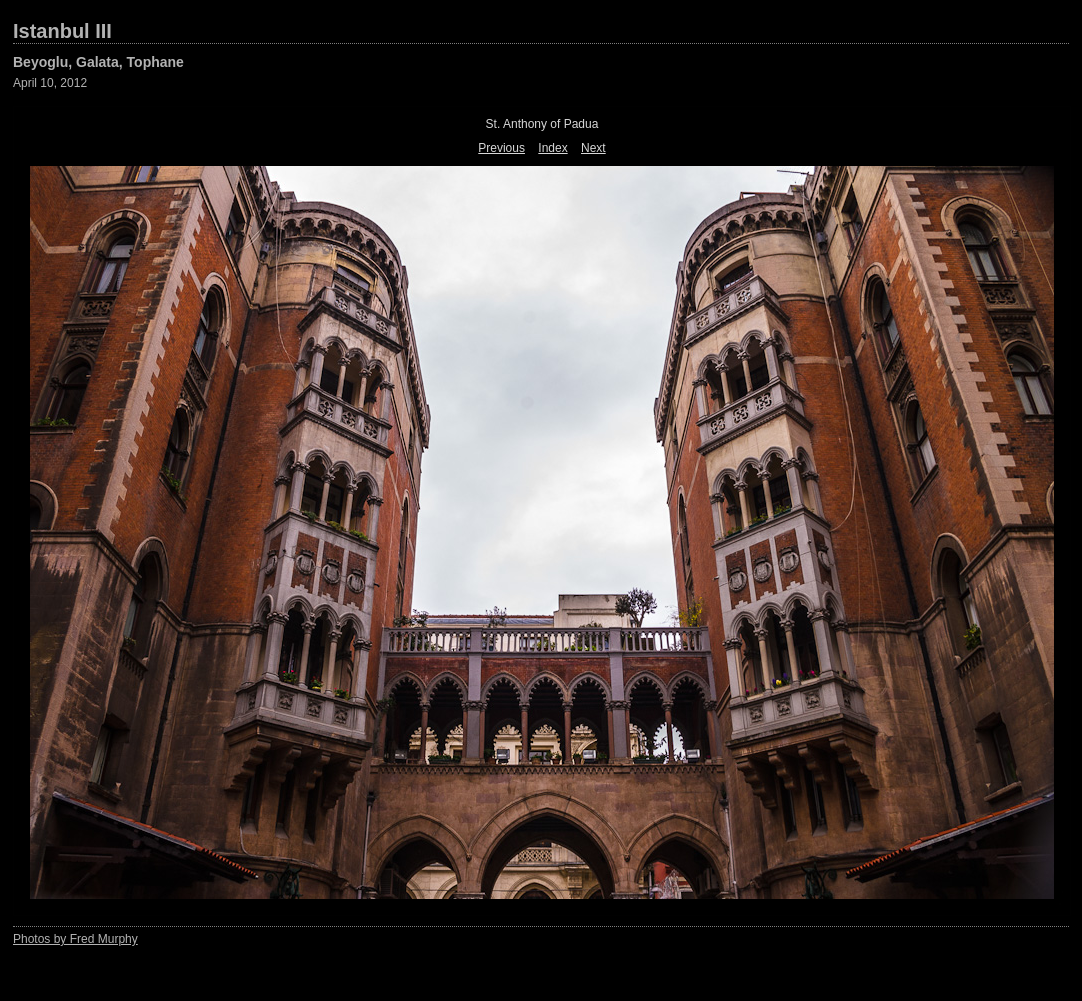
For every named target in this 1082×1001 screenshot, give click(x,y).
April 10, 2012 (50, 83)
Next (593, 148)
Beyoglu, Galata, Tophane (98, 62)
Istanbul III (62, 31)
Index (552, 148)
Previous (501, 148)
